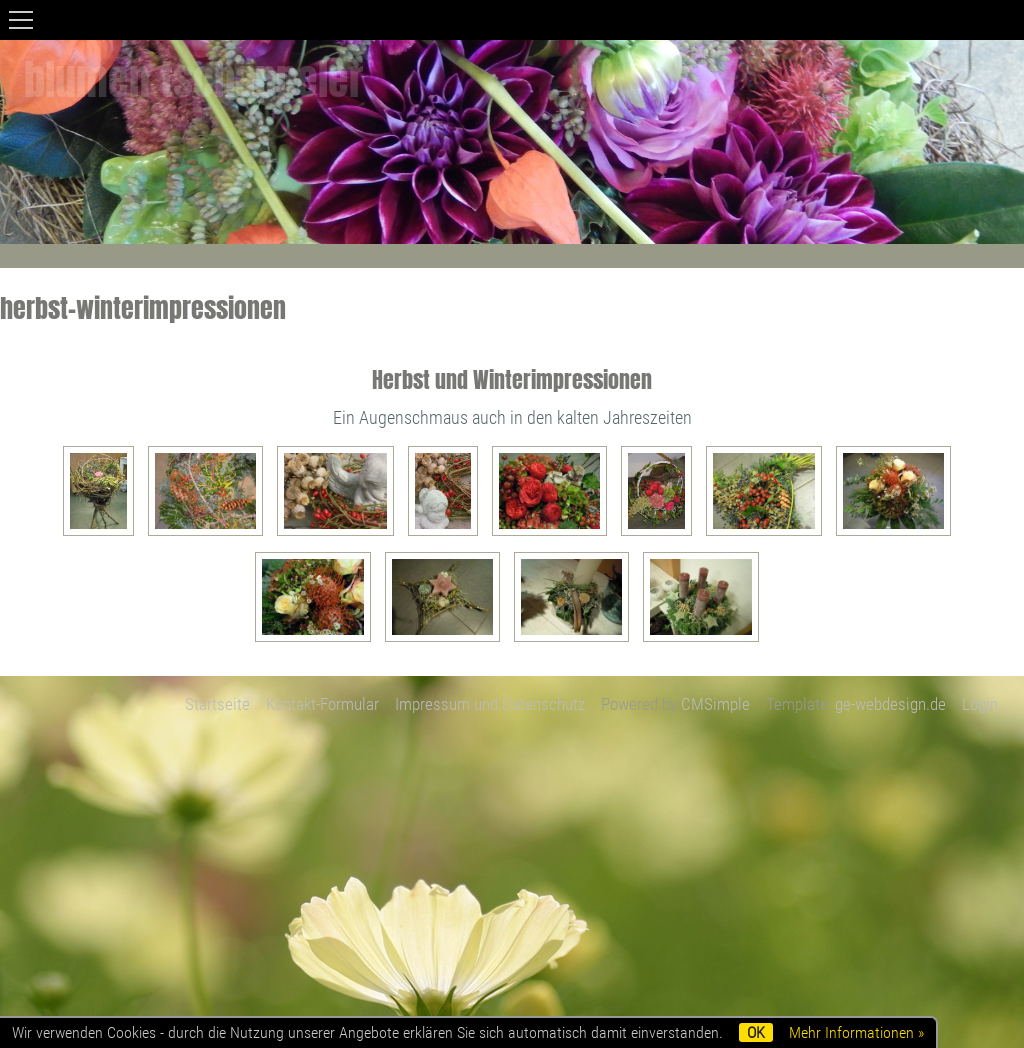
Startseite (217, 704)
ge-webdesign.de (890, 704)
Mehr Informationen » (856, 1032)
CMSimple (715, 704)
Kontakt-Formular (322, 704)
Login (980, 704)
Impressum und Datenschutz (490, 704)
